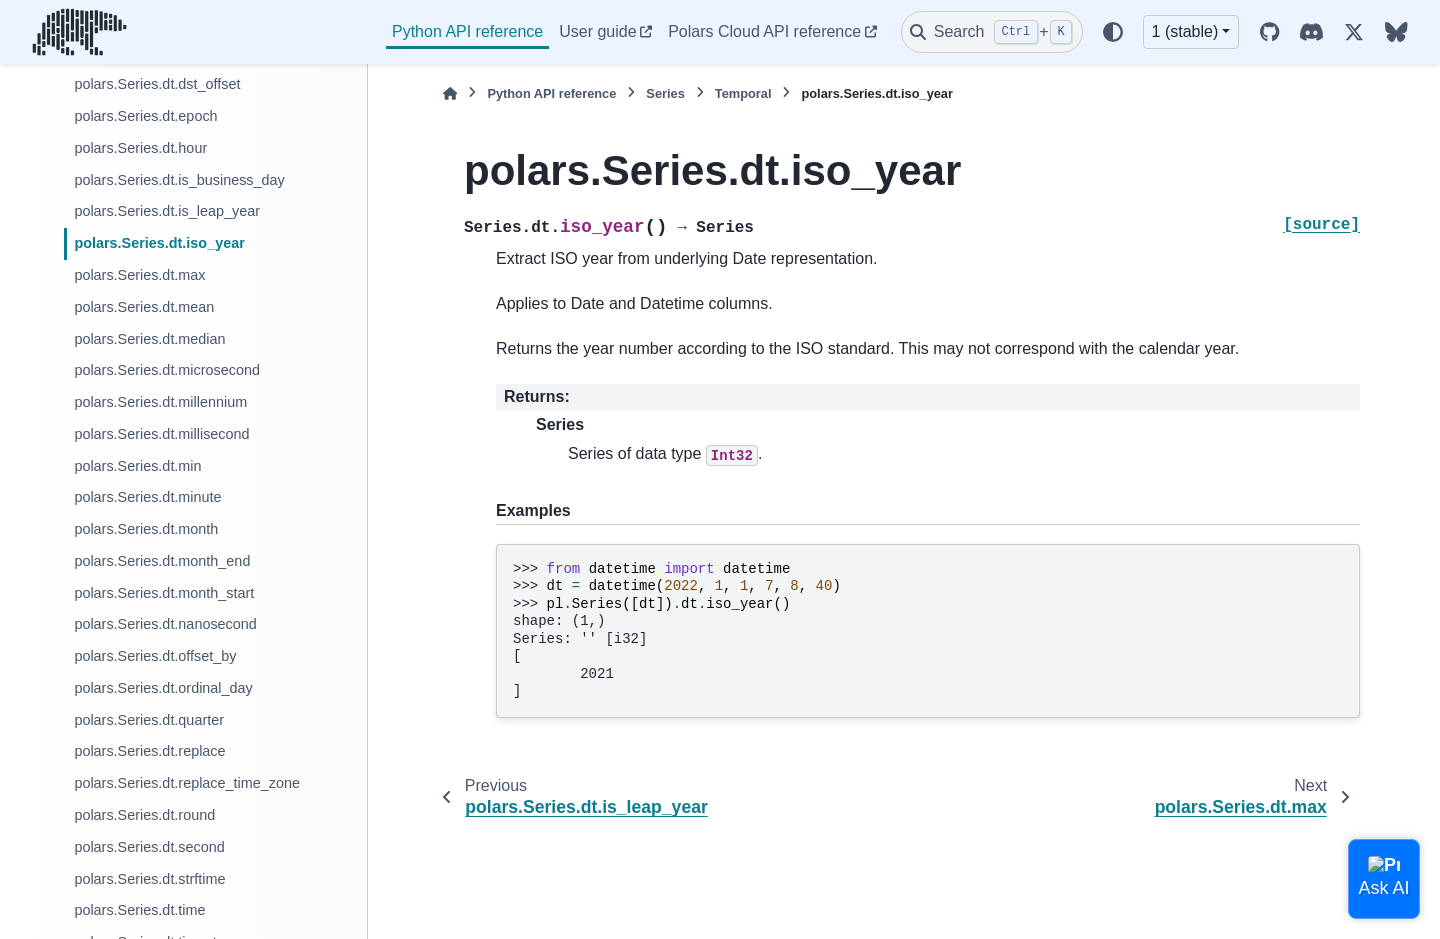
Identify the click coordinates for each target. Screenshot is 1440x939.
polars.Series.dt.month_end (162, 561)
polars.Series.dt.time (139, 910)
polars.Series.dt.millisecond (161, 434)
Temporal (743, 93)
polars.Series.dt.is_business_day (179, 180)
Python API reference (467, 31)
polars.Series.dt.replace (149, 751)
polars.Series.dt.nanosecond (165, 624)
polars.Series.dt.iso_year (159, 243)
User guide (597, 31)
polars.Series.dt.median (149, 339)
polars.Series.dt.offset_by (155, 656)
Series (665, 93)
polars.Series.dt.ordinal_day (163, 688)
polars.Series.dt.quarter (149, 720)
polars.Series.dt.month (146, 529)
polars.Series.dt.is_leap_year (167, 211)
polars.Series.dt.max (139, 275)
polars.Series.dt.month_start (164, 593)
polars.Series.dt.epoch (145, 116)
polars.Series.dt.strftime (149, 879)
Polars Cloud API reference (764, 31)
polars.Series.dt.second (149, 847)
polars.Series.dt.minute (147, 497)
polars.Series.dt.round (144, 815)
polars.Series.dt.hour (140, 148)
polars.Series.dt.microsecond (167, 370)
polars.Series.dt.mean (144, 307)
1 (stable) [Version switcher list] (1185, 31)
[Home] (450, 93)
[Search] (992, 32)
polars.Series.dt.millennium (160, 402)
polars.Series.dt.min (137, 466)
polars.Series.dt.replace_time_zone (187, 783)
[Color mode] (1113, 32)
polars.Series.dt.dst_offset (157, 84)
